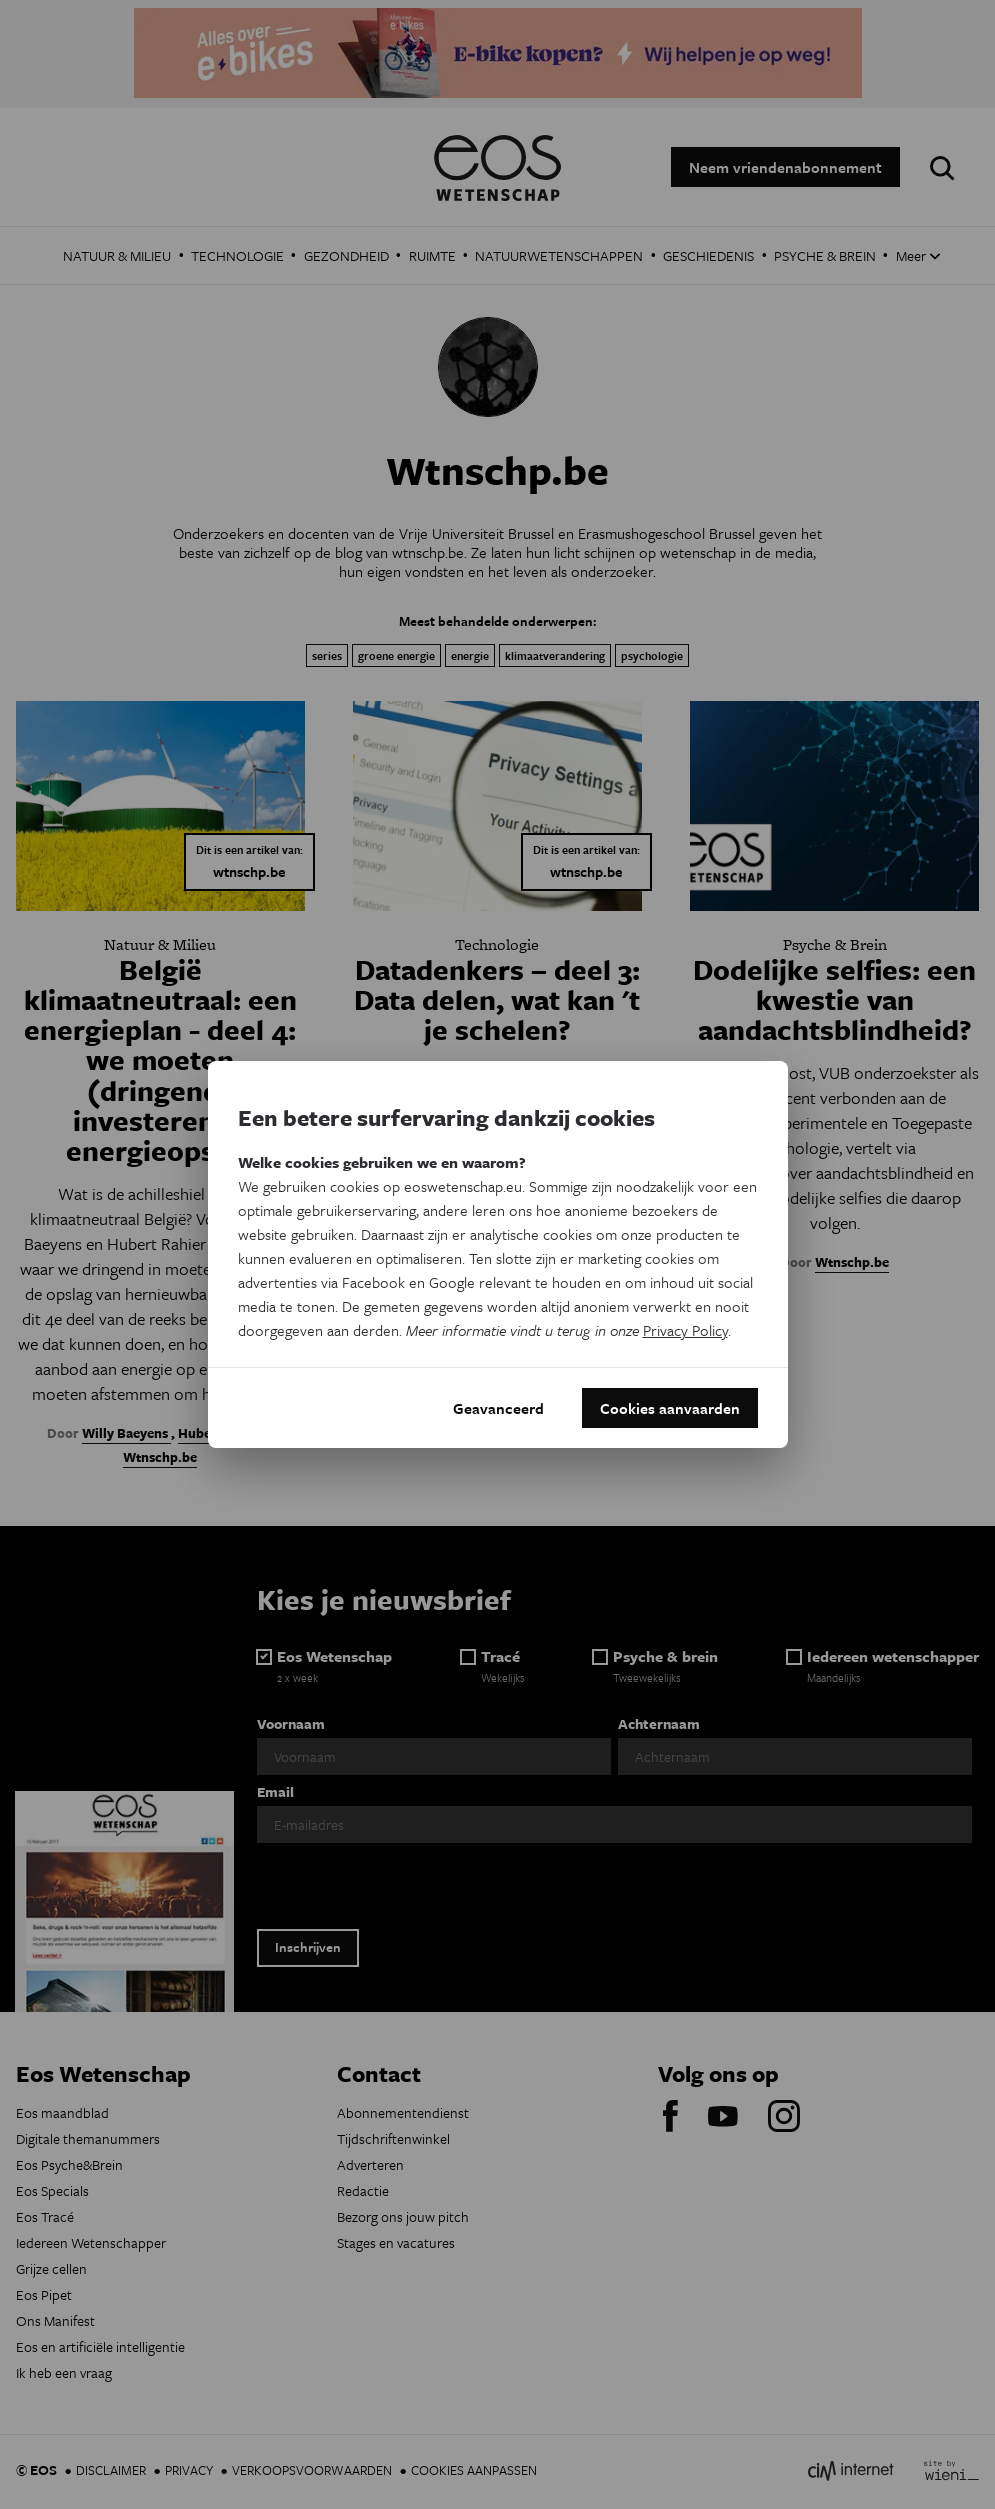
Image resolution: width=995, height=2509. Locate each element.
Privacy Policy (685, 1330)
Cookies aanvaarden (670, 1408)
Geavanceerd (498, 1408)
